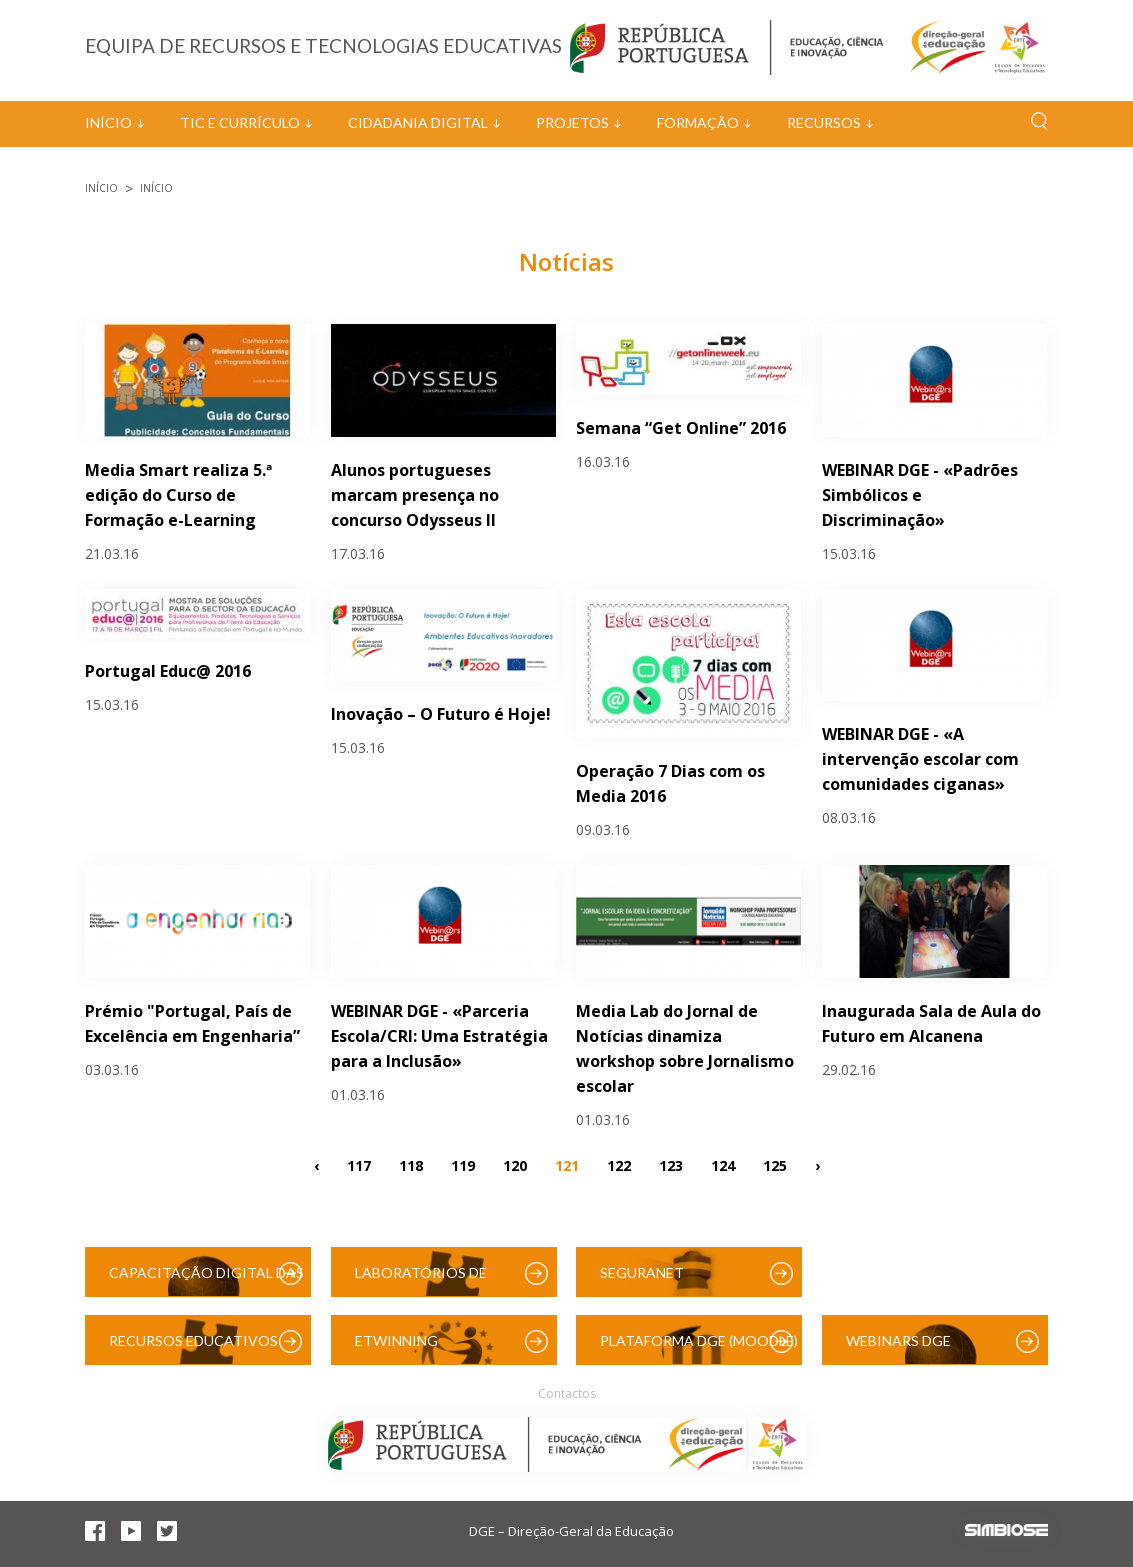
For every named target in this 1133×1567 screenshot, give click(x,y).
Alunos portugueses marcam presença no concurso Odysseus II (415, 495)
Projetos (572, 122)
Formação (698, 122)
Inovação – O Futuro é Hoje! (441, 714)
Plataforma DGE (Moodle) (699, 1340)
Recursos (824, 122)
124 (723, 1165)
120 (515, 1165)
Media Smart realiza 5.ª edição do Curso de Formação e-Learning (178, 495)
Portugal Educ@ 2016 (168, 671)
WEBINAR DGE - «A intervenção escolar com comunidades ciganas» (920, 759)
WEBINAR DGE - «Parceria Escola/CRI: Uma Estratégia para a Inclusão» (439, 1036)
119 (463, 1165)
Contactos (567, 1393)
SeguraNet (642, 1272)
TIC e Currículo (240, 122)
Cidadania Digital (418, 122)
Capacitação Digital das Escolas (206, 1280)
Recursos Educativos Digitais (193, 1348)
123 (671, 1165)
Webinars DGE (898, 1340)
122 (619, 1165)
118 (411, 1165)
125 (775, 1165)
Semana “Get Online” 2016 (681, 428)
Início (108, 122)
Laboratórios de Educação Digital (425, 1280)
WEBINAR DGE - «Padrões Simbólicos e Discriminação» (920, 495)
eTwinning (396, 1340)
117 (359, 1165)
